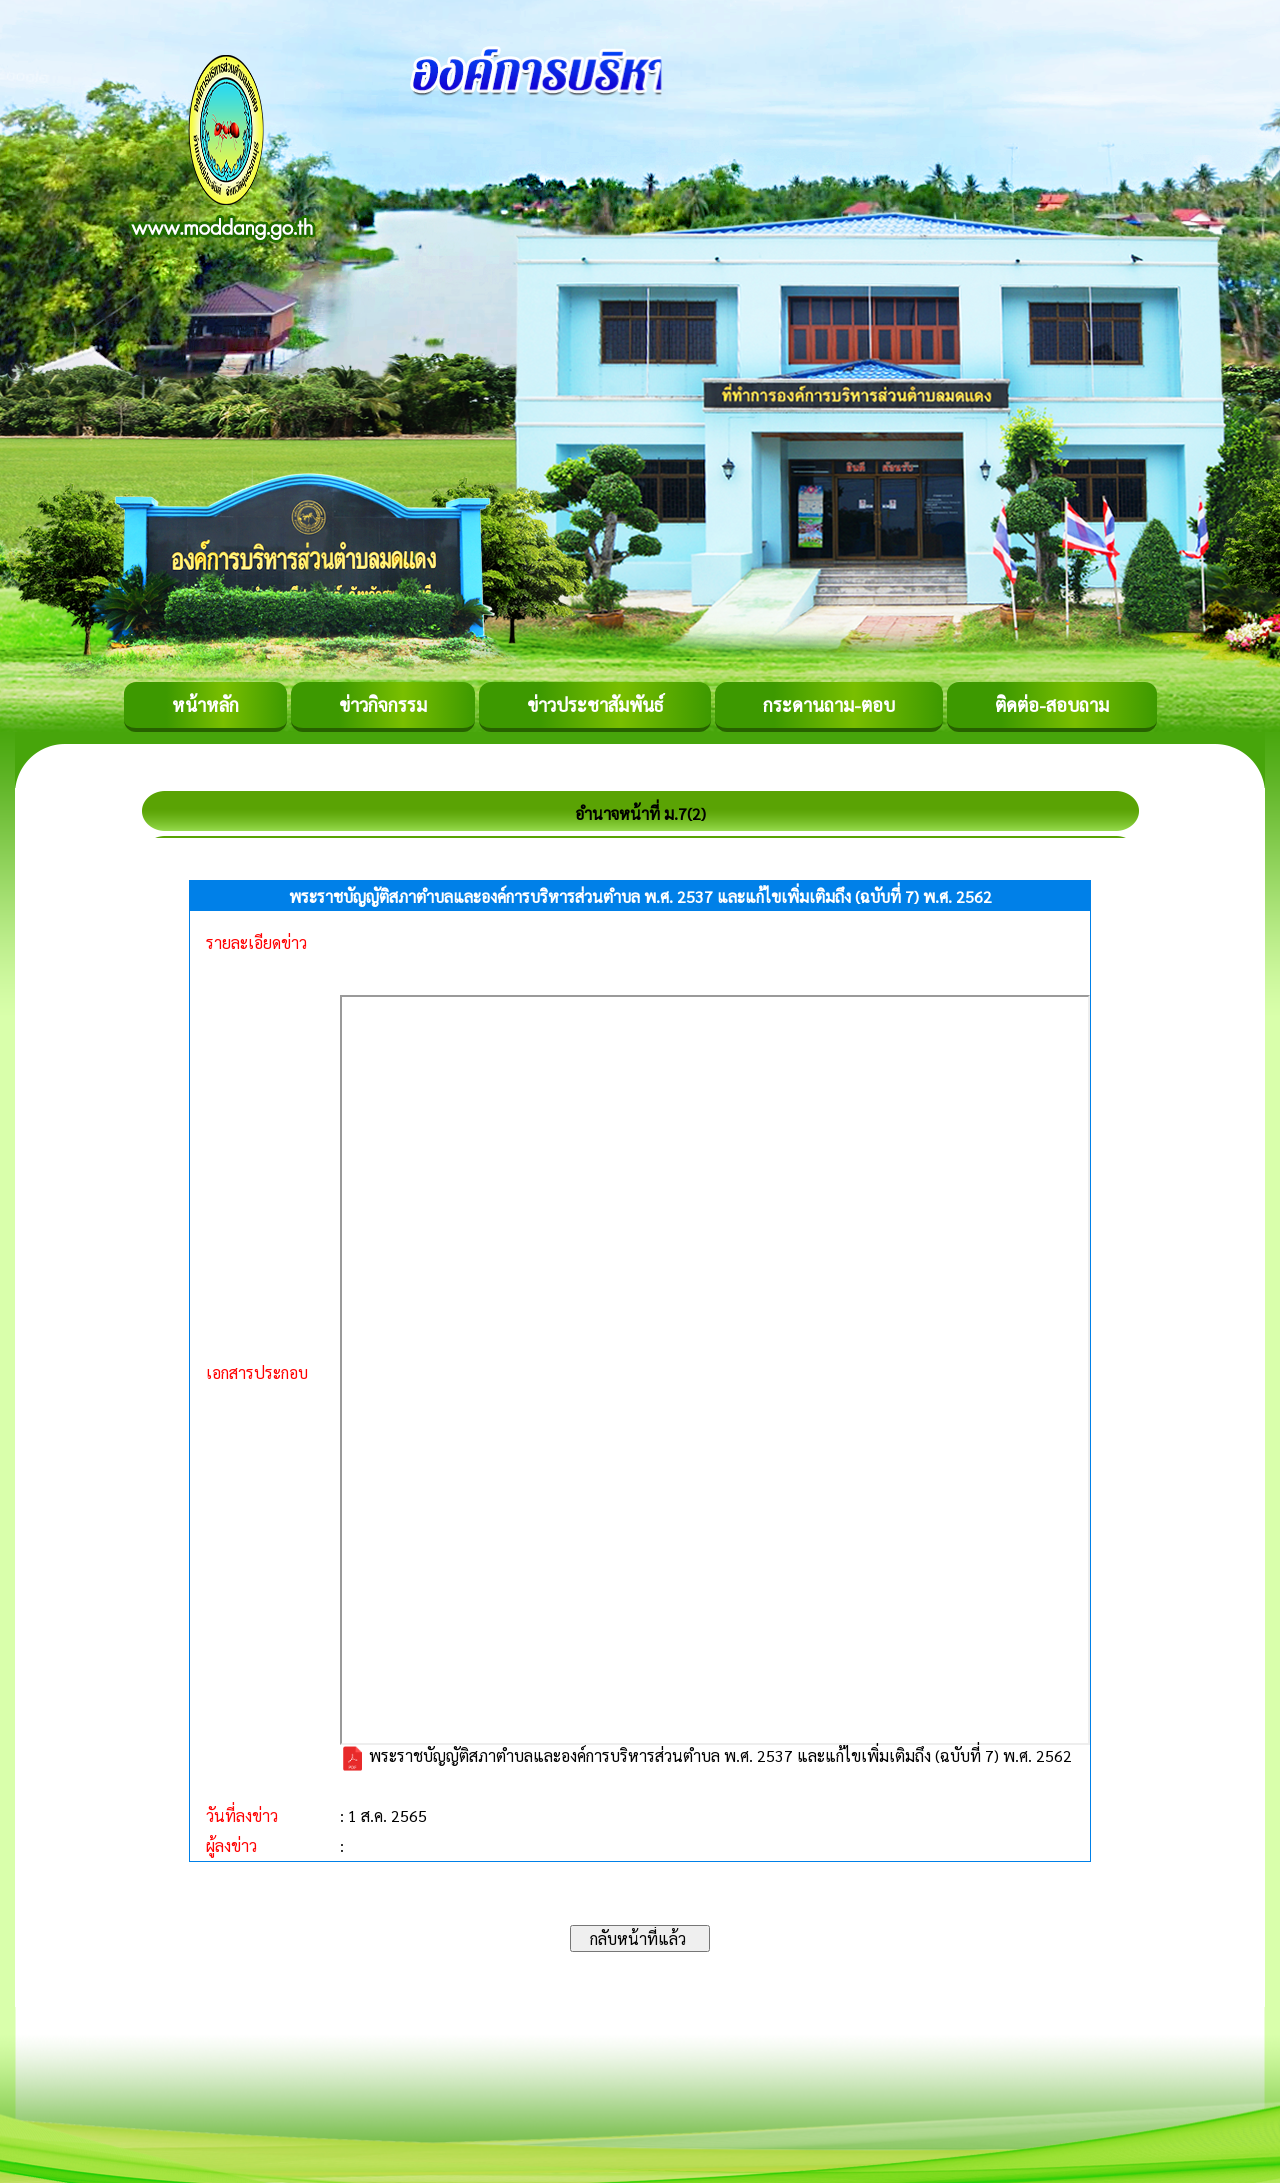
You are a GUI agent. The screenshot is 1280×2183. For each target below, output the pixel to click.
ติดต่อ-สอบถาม (1052, 704)
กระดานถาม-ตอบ (829, 704)
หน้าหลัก (205, 704)
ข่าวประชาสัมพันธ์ (595, 704)
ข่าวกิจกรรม (383, 704)
